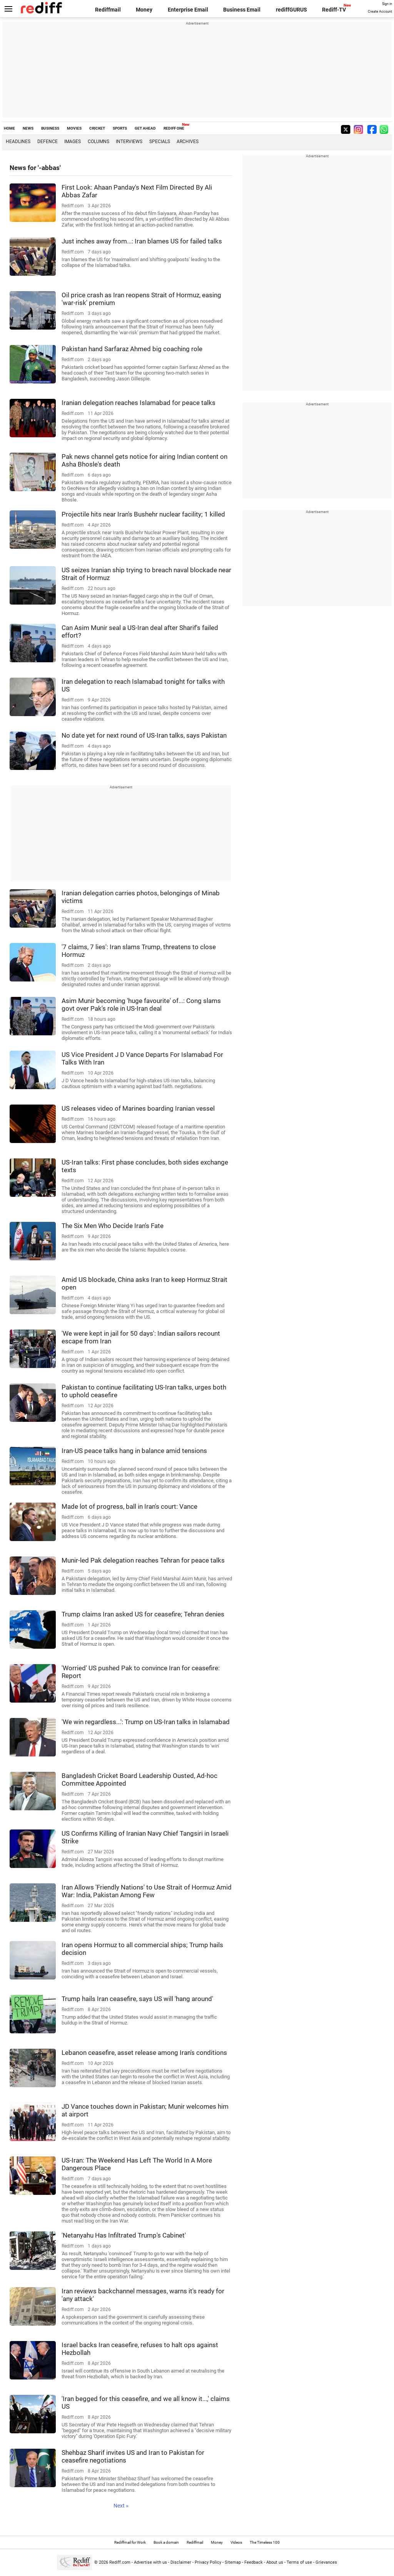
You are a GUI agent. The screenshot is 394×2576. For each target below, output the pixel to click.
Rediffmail (108, 10)
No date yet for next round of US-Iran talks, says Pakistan (144, 735)
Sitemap (233, 2562)
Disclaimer (180, 2562)
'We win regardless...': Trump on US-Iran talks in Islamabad (146, 1722)
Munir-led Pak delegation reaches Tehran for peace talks (143, 1560)
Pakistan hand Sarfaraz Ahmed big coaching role (132, 349)
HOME (9, 128)
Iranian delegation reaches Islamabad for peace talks (138, 403)
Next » (121, 2506)
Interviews (129, 141)
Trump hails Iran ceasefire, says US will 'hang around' (137, 1999)
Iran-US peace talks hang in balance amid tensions (134, 1451)
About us (274, 2562)
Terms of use (299, 2562)
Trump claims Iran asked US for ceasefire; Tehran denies (143, 1614)
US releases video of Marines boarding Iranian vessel (138, 1108)
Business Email (241, 10)
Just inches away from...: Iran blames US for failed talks (142, 241)
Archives (188, 141)
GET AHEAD (145, 128)
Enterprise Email (188, 10)
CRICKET (97, 128)
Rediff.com (119, 2562)
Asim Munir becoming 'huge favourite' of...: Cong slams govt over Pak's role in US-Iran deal (141, 1004)
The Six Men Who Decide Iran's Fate (113, 1226)
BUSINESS (50, 128)
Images (72, 141)
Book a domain (166, 2542)
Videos (236, 2542)
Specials (159, 141)
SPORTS (120, 128)
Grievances (326, 2562)
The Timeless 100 (265, 2542)
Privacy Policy (208, 2562)
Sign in (387, 4)
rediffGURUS (291, 10)
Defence (47, 141)
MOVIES (74, 128)
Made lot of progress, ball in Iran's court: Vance (129, 1506)
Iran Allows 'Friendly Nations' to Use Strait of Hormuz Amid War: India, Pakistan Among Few (147, 1891)
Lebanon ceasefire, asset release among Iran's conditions (144, 2052)
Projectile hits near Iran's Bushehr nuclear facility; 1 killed (143, 514)
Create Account (380, 11)
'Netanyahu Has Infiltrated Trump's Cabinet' (124, 2235)
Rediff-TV (334, 10)
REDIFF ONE (174, 128)
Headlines (18, 141)
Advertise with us (150, 2562)
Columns (98, 141)
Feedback (253, 2562)
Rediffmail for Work (130, 2542)
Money (144, 10)
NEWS (28, 128)
